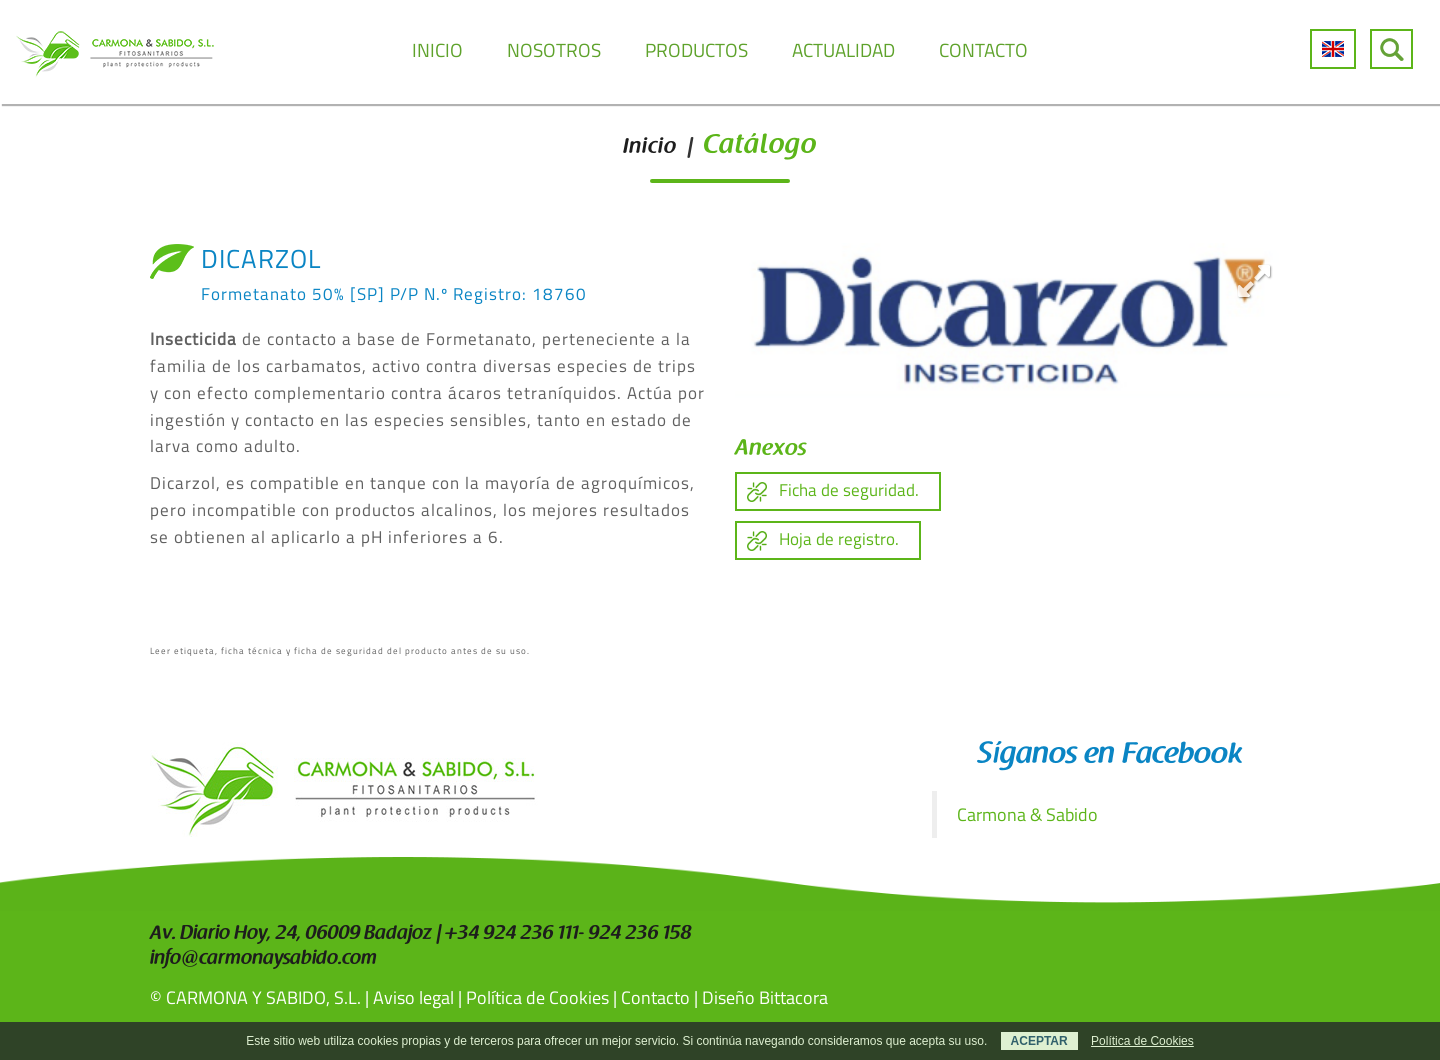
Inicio (650, 148)
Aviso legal (413, 997)
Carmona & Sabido (1027, 814)
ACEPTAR (1039, 1041)
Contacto (655, 997)
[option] (1012, 320)
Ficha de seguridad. (849, 490)
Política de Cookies (537, 997)
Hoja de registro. (839, 539)
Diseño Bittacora (765, 997)
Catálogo (760, 146)
